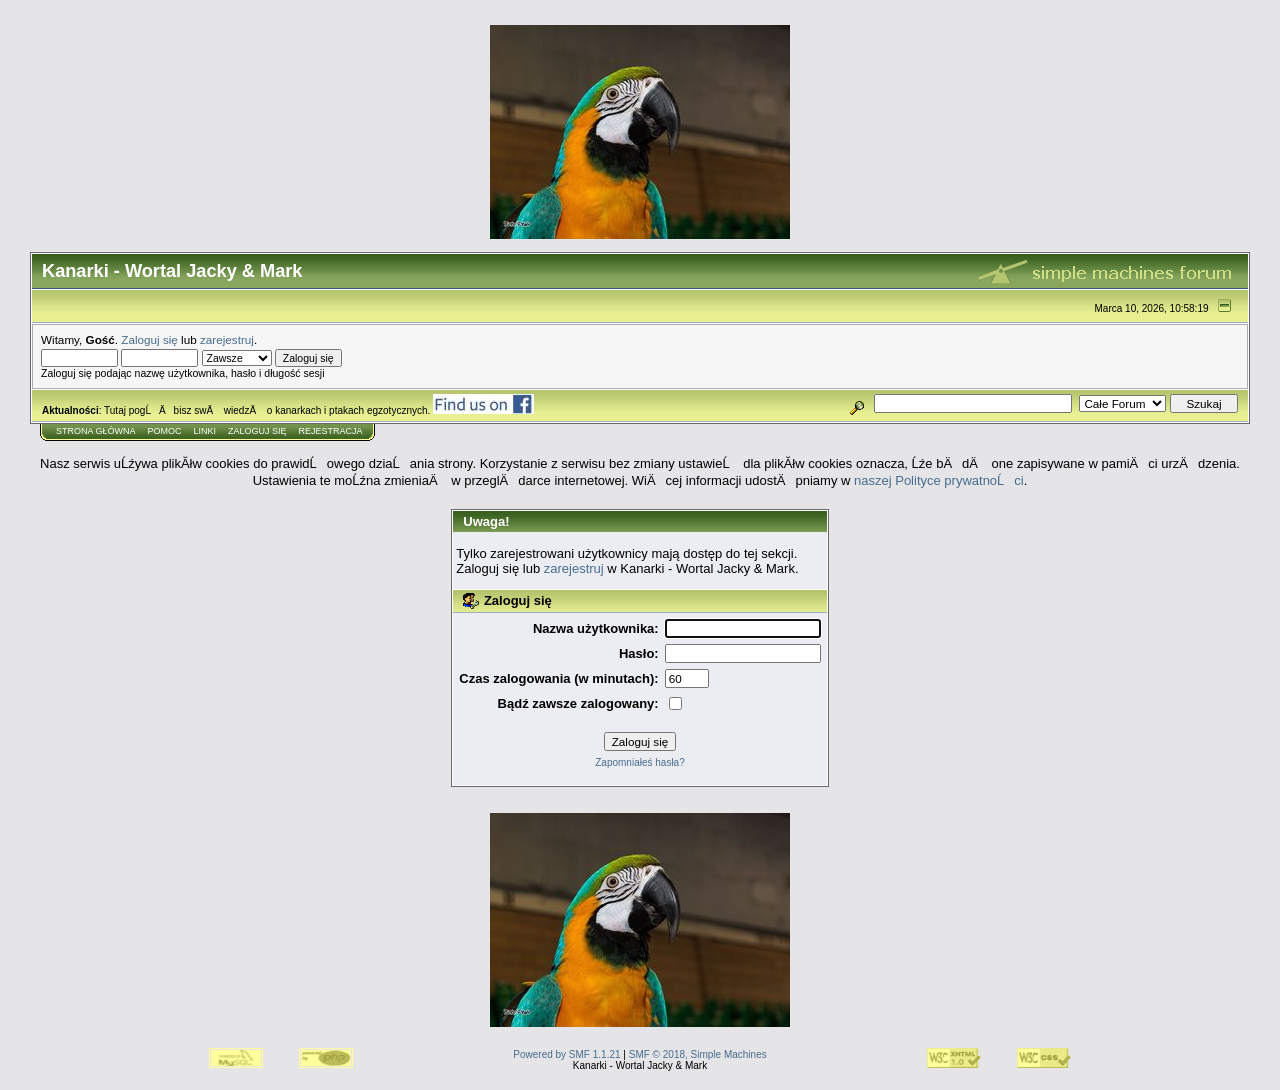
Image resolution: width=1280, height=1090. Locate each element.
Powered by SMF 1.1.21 (566, 1054)
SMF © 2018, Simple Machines (698, 1054)
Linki (205, 431)
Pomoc (165, 431)
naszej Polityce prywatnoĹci (939, 480)
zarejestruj (227, 339)
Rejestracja (331, 431)
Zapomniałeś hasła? (640, 762)
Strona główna (96, 431)
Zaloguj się (149, 339)
